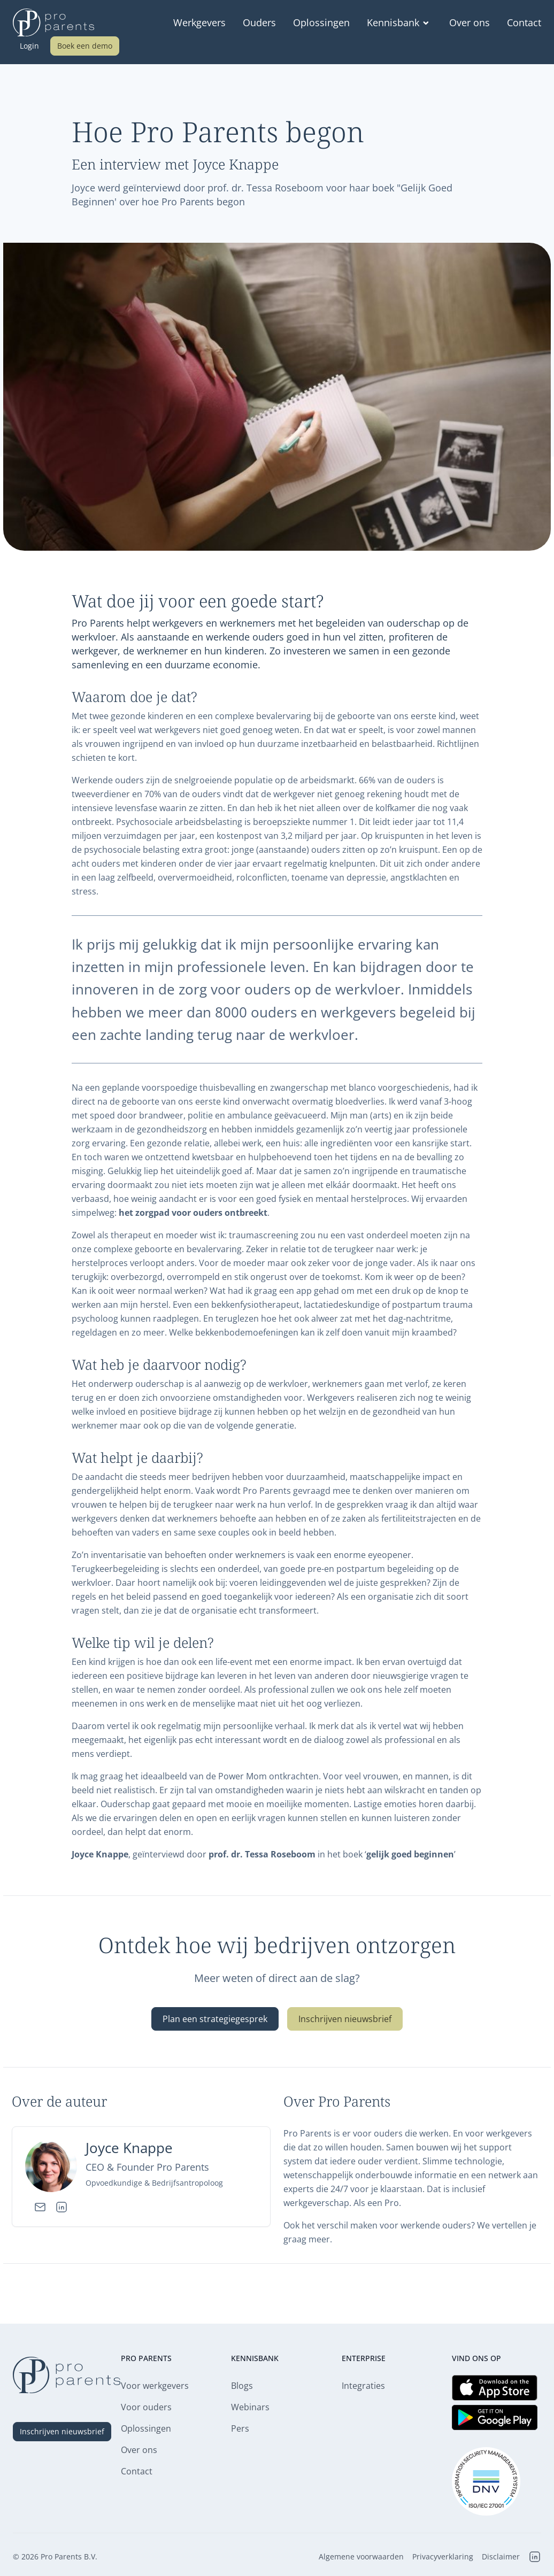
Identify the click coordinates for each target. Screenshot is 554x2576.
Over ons (469, 22)
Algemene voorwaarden (361, 2557)
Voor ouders (146, 2407)
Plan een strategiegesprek (215, 2019)
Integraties (363, 2386)
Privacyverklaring (442, 2557)
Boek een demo (84, 46)
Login (29, 46)
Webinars (250, 2407)
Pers (240, 2428)
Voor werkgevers (155, 2386)
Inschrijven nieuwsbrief (344, 2019)
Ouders (259, 22)
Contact (524, 22)
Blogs (242, 2386)
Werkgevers (199, 22)
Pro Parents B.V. (69, 2556)
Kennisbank (399, 22)
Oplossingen (321, 22)
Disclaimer (501, 2557)
